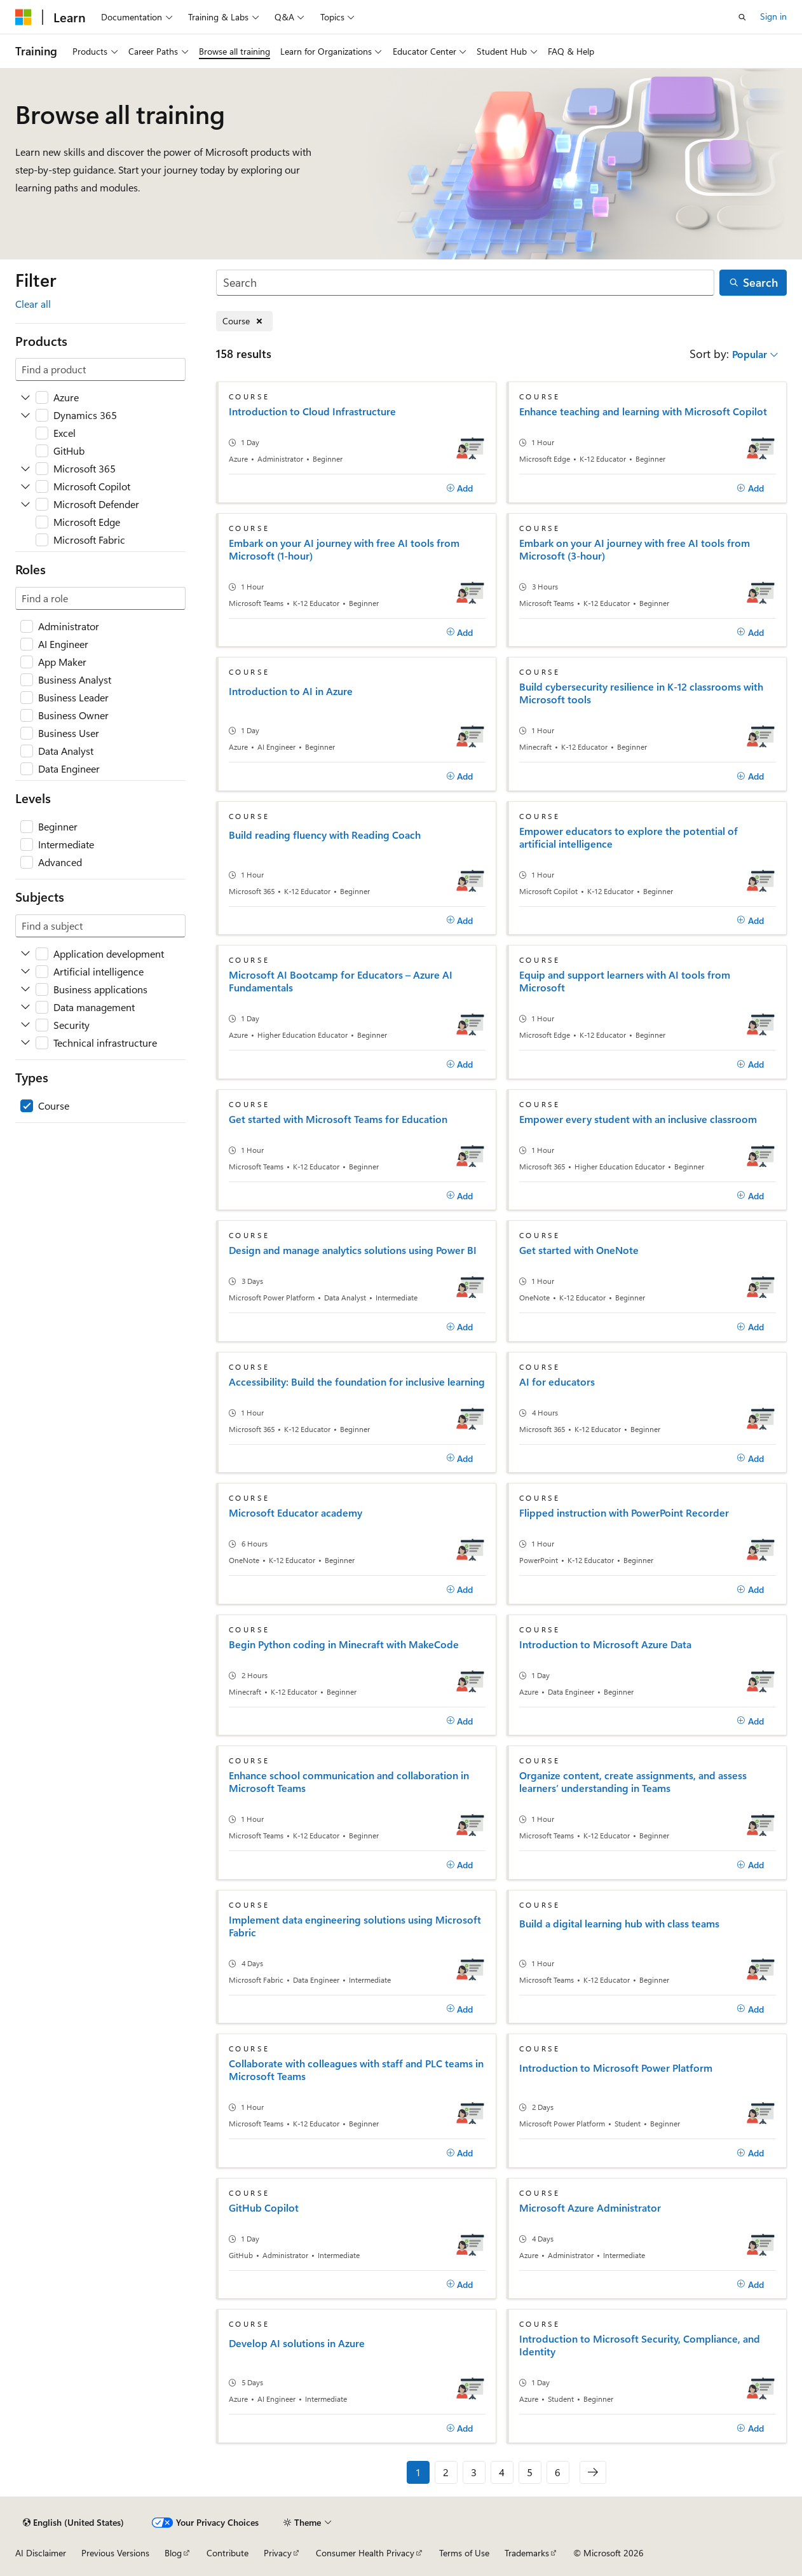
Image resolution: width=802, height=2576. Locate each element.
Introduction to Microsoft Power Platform (615, 2068)
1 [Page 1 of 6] (418, 2472)
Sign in (773, 16)
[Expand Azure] (25, 397)
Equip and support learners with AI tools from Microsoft (624, 981)
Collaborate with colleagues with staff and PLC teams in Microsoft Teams (356, 2070)
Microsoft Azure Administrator (590, 2207)
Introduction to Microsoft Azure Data (605, 1644)
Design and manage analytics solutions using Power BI (353, 1250)
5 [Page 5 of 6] (530, 2472)
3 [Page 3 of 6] (474, 2472)
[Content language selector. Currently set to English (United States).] (73, 2522)
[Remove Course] (244, 321)
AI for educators (557, 1381)
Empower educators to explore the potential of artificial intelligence (628, 837)
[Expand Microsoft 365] (25, 468)
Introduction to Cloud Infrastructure (312, 411)
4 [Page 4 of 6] (502, 2472)
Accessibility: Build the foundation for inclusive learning (357, 1381)
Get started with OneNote (579, 1250)
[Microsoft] (23, 17)
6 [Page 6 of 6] (558, 2472)
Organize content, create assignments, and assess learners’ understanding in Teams (633, 1781)
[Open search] (742, 17)
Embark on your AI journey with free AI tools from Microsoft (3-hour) (634, 549)
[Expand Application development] (25, 953)
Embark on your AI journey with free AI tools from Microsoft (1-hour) (344, 549)
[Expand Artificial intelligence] (25, 971)
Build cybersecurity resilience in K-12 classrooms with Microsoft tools (641, 693)
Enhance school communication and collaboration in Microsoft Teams (349, 1781)
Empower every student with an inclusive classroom (638, 1119)
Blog (173, 2553)
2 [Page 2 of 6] (446, 2472)
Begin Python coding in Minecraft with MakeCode (344, 1644)
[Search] (465, 283)
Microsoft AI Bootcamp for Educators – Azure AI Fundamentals (340, 981)
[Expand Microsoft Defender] (25, 504)
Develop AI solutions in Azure (297, 2343)
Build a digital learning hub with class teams (619, 1923)
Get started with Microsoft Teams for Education (338, 1119)
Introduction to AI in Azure (291, 691)
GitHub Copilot (264, 2207)
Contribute (227, 2553)
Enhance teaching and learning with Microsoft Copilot (643, 411)
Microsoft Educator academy (295, 1512)
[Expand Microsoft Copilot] (25, 486)
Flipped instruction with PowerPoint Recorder (624, 1512)
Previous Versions (115, 2553)
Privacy (278, 2553)
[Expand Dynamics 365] (25, 415)
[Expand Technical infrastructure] (25, 1043)
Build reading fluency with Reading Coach (325, 835)
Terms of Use (464, 2553)
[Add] (459, 488)
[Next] (593, 2472)
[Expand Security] (25, 1025)
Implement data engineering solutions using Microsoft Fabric (355, 1926)
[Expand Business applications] (25, 989)
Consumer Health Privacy (365, 2553)
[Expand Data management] (25, 1007)
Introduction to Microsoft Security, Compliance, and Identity (639, 2345)
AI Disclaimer (40, 2553)
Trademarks (527, 2553)
